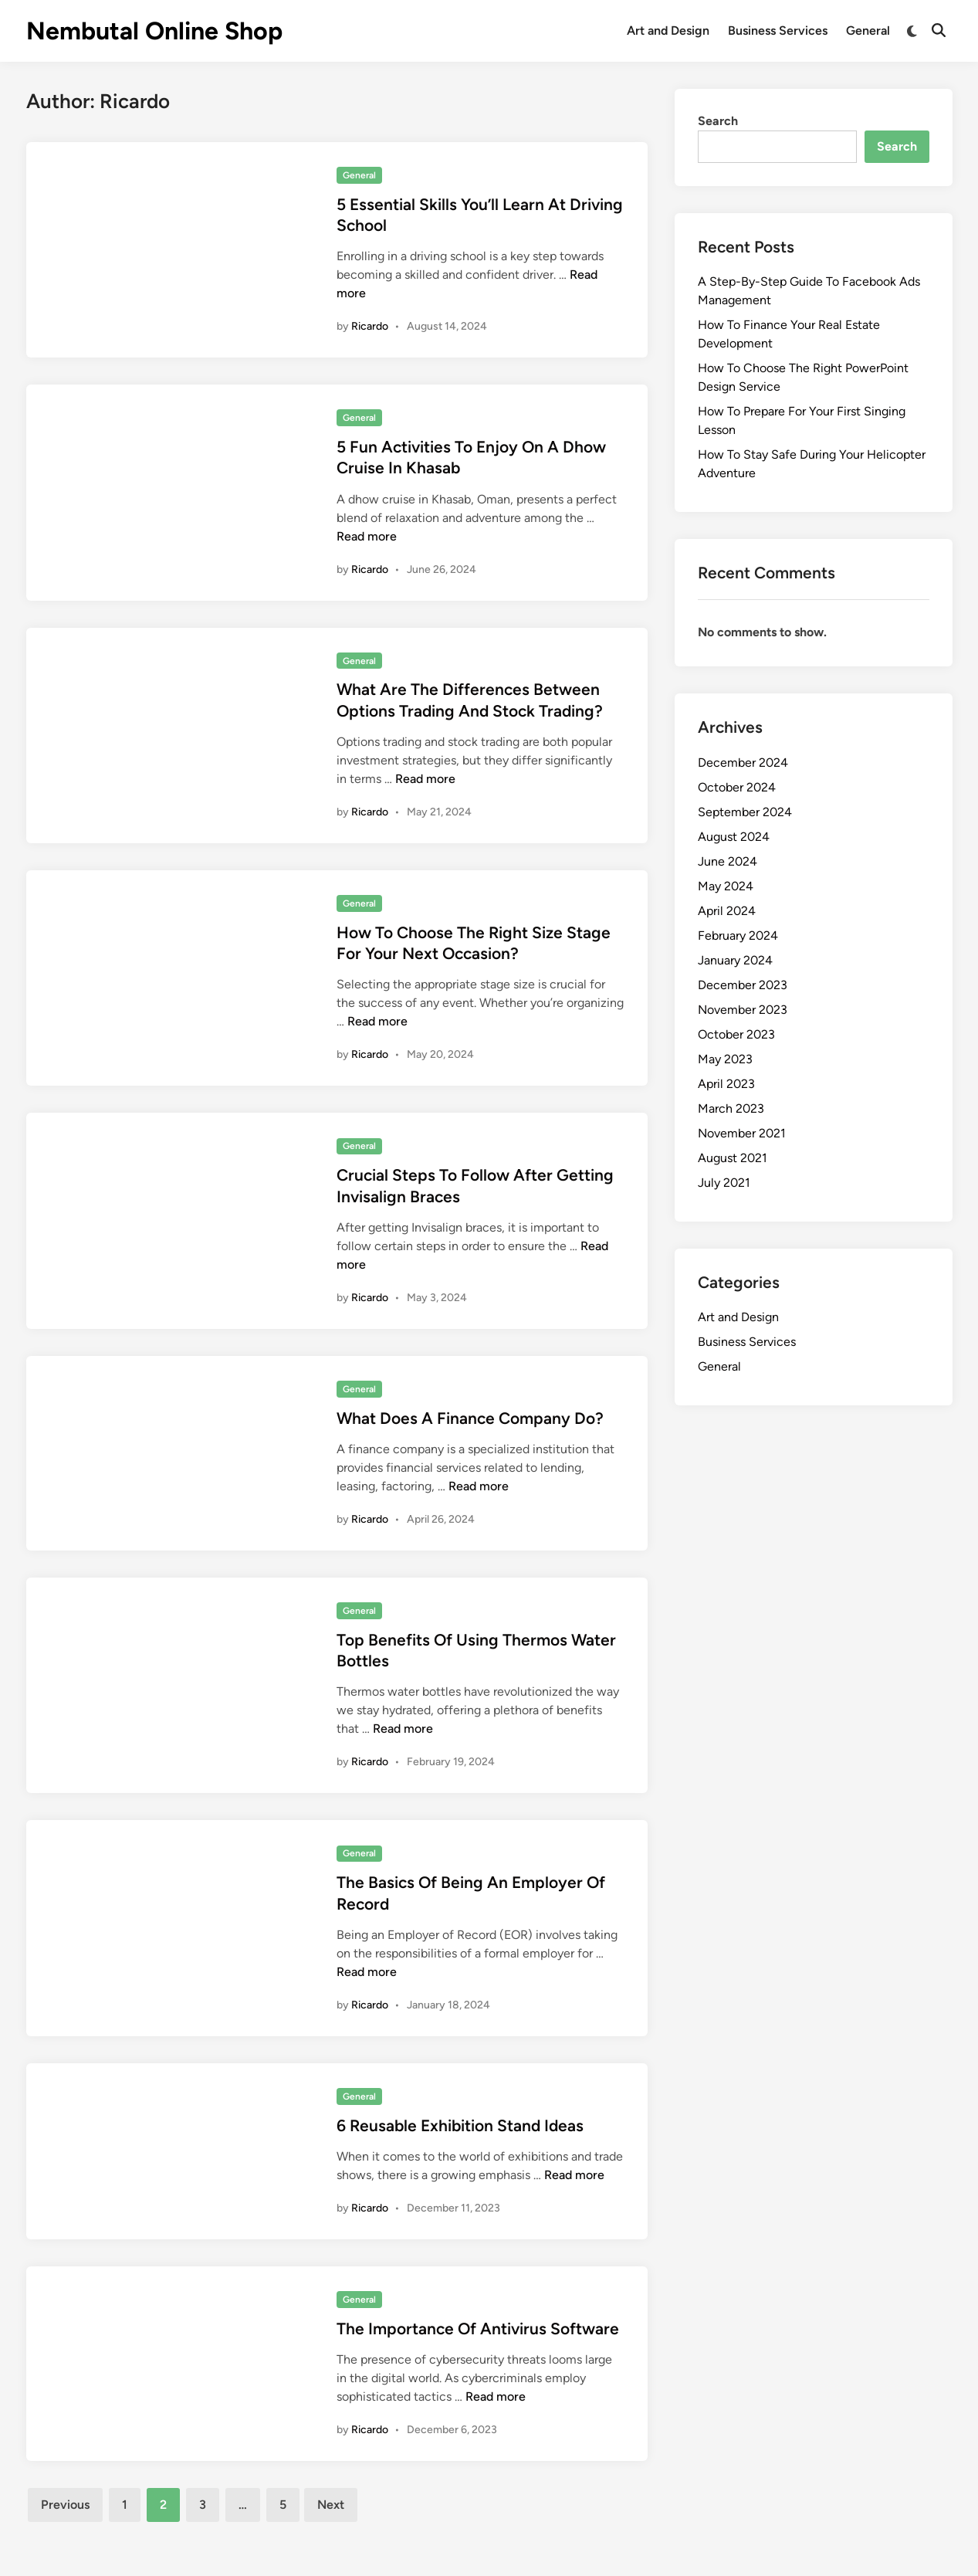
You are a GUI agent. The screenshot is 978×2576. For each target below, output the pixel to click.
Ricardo (369, 326)
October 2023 (736, 1034)
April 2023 (726, 1083)
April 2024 (727, 910)
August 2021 (732, 1158)
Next (330, 2504)
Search (718, 121)
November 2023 (742, 1009)
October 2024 (737, 787)
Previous (65, 2504)
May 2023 (725, 1059)
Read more (367, 536)
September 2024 (745, 812)
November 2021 (742, 1133)
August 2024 (734, 836)
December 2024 (743, 762)
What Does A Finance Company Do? (470, 1418)
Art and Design (668, 30)
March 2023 (731, 1108)
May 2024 (725, 886)
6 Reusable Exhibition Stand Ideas (460, 2125)
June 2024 (727, 861)
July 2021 (724, 1182)
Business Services (777, 30)
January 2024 (735, 960)
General (868, 30)
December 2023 (742, 985)
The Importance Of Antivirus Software (478, 2328)
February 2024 (738, 935)
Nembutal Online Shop (154, 31)
